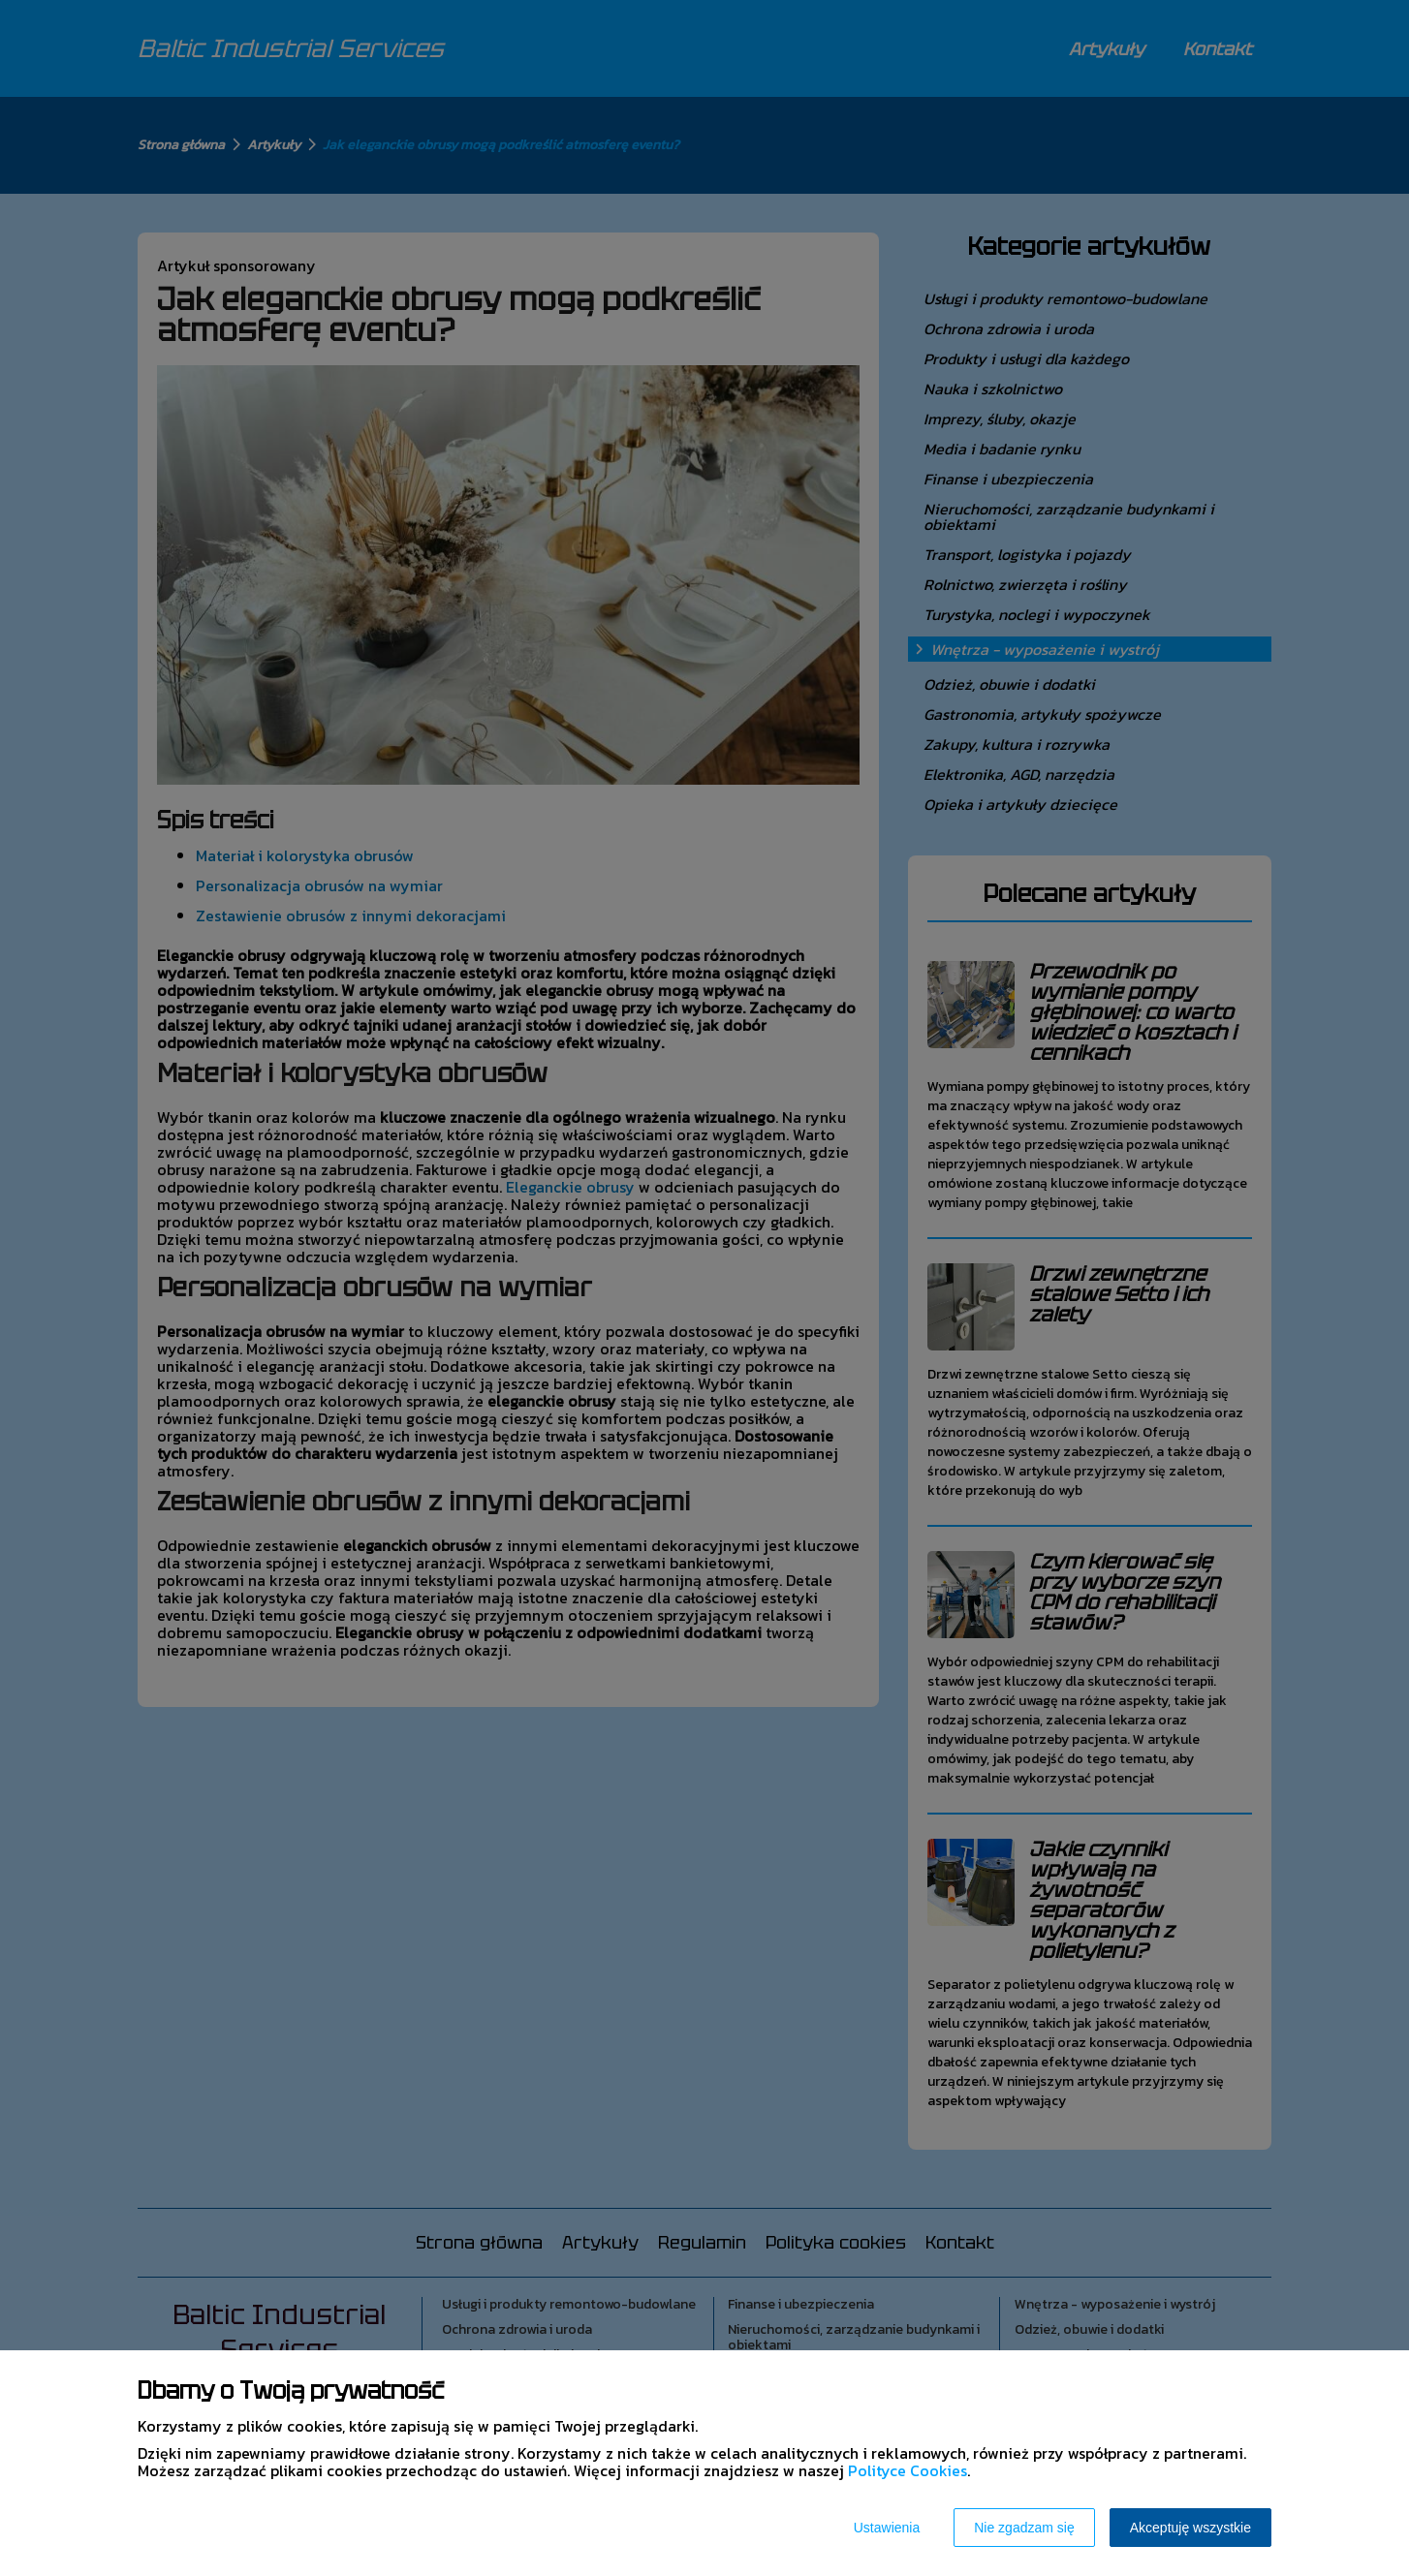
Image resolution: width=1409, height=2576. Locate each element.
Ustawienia (887, 2527)
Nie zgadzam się (1024, 2527)
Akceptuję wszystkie (1190, 2527)
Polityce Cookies (907, 2470)
